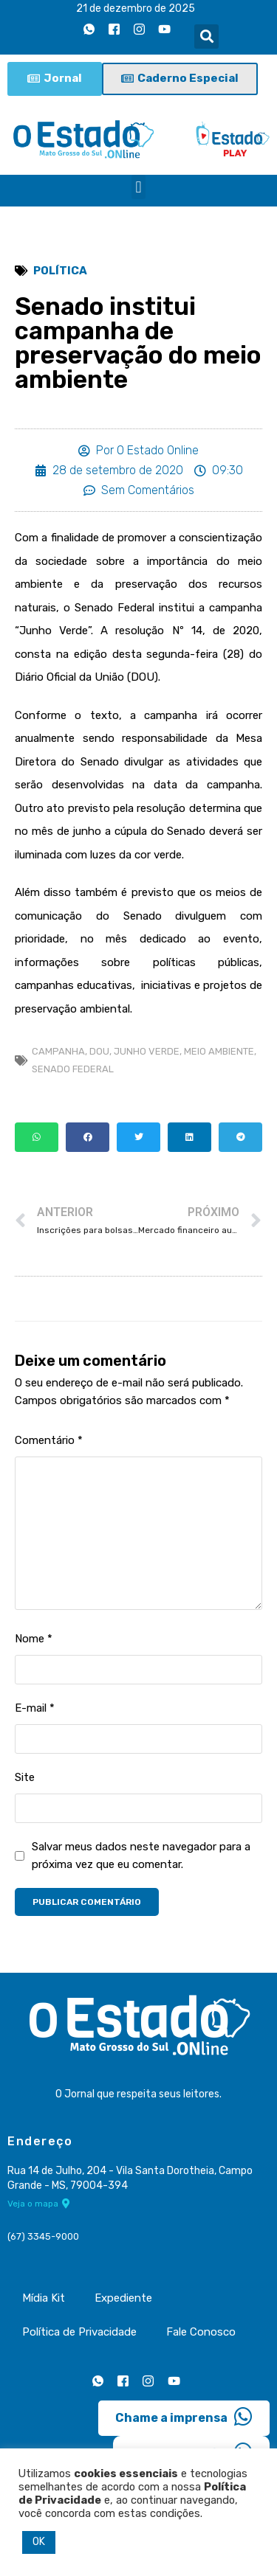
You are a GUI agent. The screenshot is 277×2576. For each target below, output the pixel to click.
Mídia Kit (43, 2298)
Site (25, 1777)
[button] (206, 36)
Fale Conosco (201, 2332)
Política (60, 270)
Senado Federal (73, 1069)
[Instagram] (139, 29)
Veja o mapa (38, 2203)
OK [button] (39, 2541)
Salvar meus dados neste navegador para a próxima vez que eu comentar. (141, 1855)
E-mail (35, 1708)
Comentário (49, 1440)
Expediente (123, 2298)
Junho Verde (146, 1051)
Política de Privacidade (79, 2332)
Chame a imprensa (184, 2416)
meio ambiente (219, 1051)
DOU (99, 1051)
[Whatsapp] (89, 29)
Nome (33, 1638)
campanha (58, 1051)
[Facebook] (114, 29)
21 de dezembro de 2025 (135, 8)
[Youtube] (164, 29)
